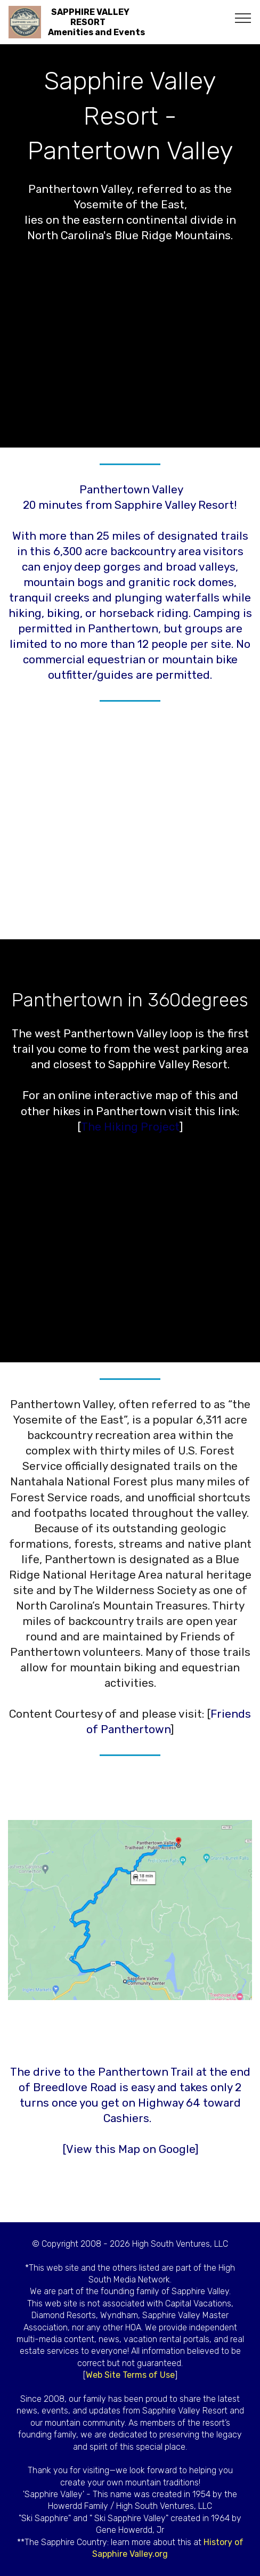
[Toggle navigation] (243, 17)
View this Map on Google (130, 2149)
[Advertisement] (130, 824)
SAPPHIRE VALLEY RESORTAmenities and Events (96, 22)
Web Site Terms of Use (130, 2375)
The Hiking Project (130, 1126)
